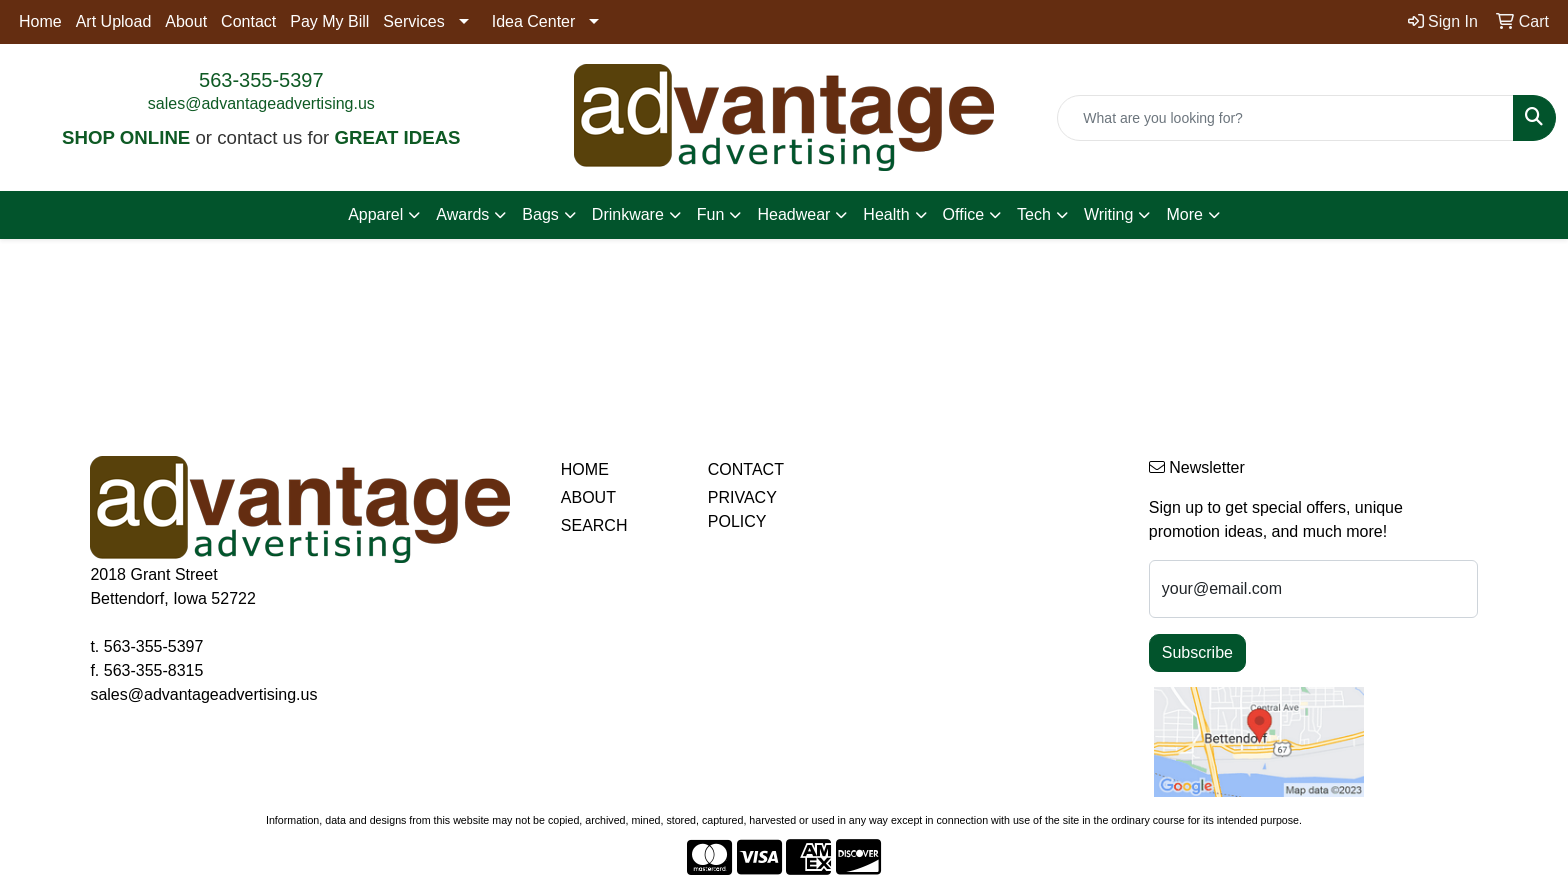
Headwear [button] (793, 214)
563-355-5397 (261, 80)
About (186, 21)
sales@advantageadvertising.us (261, 103)
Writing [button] (1109, 214)
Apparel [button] (375, 214)
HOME (585, 469)
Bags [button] (540, 214)
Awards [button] (462, 214)
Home (40, 21)
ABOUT (588, 497)
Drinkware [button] (628, 214)
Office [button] (964, 214)
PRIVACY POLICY (742, 509)
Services (413, 21)
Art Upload (114, 21)
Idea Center (534, 21)
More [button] (1184, 214)
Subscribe (1197, 652)
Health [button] (886, 214)
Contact (248, 21)
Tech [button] (1034, 214)
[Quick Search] (1285, 118)
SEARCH (594, 525)
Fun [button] (711, 214)
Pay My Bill (329, 21)
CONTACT (746, 469)
